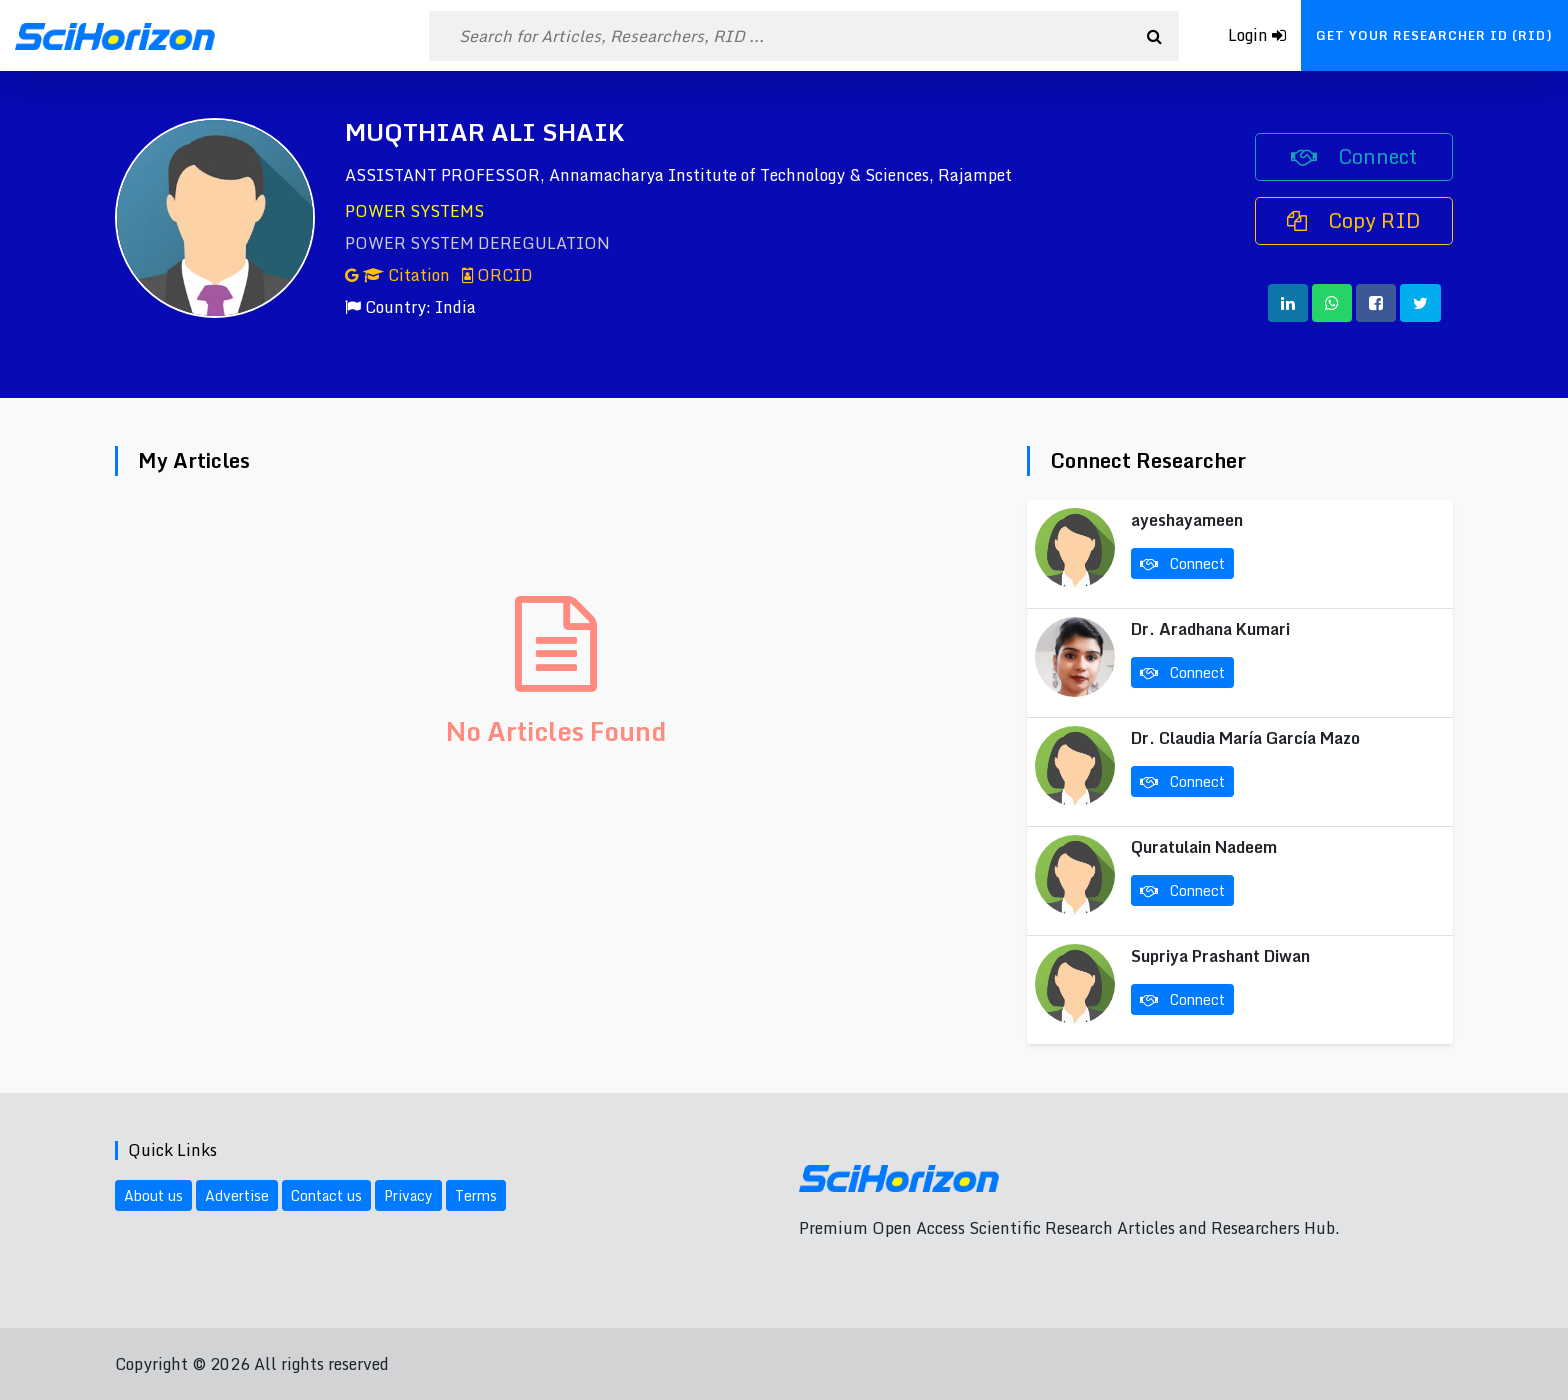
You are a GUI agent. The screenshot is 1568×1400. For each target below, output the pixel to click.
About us (153, 1195)
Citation (399, 275)
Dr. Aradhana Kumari (1210, 629)
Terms (476, 1195)
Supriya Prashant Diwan (1220, 956)
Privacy (408, 1195)
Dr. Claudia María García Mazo (1245, 738)
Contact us (326, 1195)
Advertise (237, 1195)
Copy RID (1354, 220)
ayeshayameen (1187, 520)
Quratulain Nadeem (1204, 847)
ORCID (497, 275)
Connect (1354, 156)
